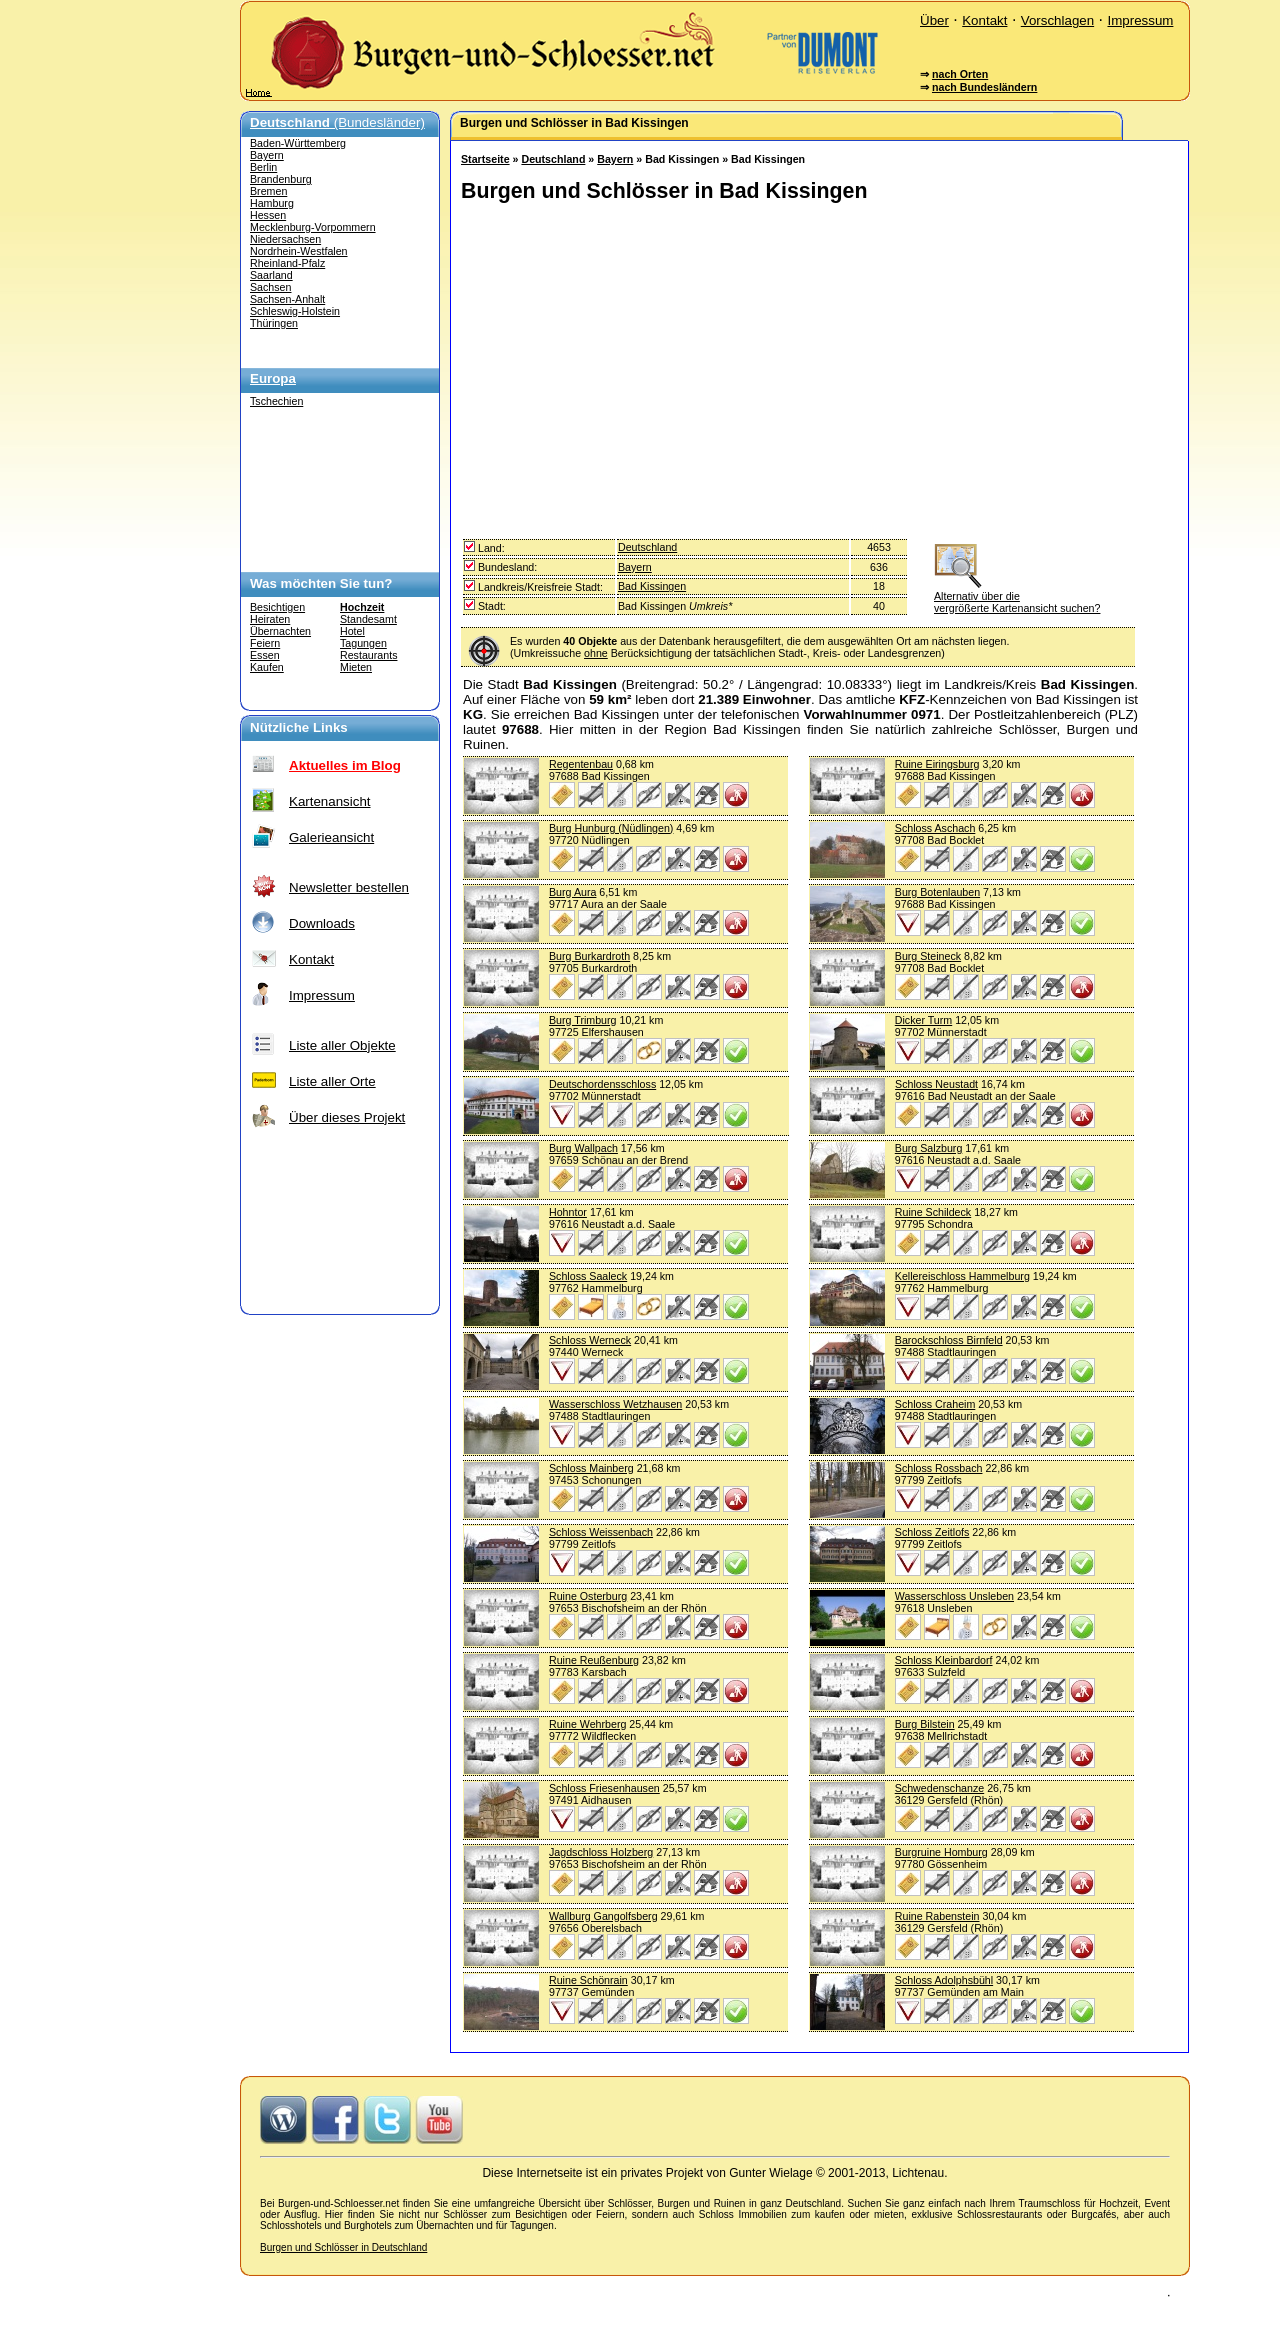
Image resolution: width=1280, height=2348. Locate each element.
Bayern (267, 155)
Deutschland (553, 159)
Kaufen (267, 667)
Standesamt (368, 619)
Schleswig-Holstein (295, 311)
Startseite (485, 159)
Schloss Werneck (590, 1340)
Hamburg (272, 203)
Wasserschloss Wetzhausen (615, 1404)
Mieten (356, 667)
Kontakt (984, 20)
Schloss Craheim (935, 1404)
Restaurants (368, 655)
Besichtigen (277, 607)
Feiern (265, 643)
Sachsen (270, 287)
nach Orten (960, 74)
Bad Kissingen (652, 586)
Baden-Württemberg (298, 143)
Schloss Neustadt (936, 1084)
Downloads (322, 923)
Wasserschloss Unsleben (954, 1596)
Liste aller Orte (332, 1081)
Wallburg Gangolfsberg (603, 1916)
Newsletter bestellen (349, 887)
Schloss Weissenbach (601, 1532)
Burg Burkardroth (589, 956)
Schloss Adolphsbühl (944, 1980)
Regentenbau (581, 764)
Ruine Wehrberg (587, 1724)
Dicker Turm (923, 1020)
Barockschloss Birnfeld (949, 1340)
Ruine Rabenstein (937, 1916)
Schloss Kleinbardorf (944, 1660)
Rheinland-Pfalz (287, 263)
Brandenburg (281, 179)
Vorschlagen (1057, 20)
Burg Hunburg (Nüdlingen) (611, 828)
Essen (265, 655)
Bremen (268, 191)
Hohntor (568, 1212)
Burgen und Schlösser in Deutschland (343, 2247)
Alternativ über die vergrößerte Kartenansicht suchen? (1017, 596)
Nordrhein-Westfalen (299, 251)
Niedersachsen (285, 239)
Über (934, 20)
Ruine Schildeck (933, 1212)
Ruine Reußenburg (594, 1660)
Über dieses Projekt (347, 1117)
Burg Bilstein (925, 1724)
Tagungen (363, 643)
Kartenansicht (330, 801)
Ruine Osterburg (588, 1596)
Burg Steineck (928, 956)
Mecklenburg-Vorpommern (313, 227)
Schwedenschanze (939, 1788)
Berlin (263, 167)
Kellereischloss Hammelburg (962, 1276)
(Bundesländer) (337, 122)
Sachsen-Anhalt (287, 299)
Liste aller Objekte (342, 1045)
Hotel (352, 631)
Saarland (271, 275)
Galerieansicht (331, 837)
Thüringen (274, 323)
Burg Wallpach (583, 1148)
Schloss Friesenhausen (604, 1788)
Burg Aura (572, 892)
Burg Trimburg (583, 1020)
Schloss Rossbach (939, 1468)
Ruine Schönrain (588, 1980)
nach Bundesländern (984, 87)
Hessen (268, 215)
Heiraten (270, 619)
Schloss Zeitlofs (932, 1532)
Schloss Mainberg (591, 1468)
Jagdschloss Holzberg (601, 1852)
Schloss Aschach (935, 828)
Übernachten (280, 631)
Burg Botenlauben (937, 892)
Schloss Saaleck (588, 1276)
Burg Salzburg (929, 1148)
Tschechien (276, 401)
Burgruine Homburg (941, 1852)
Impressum (1140, 20)
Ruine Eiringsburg (937, 764)
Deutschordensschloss (602, 1084)
